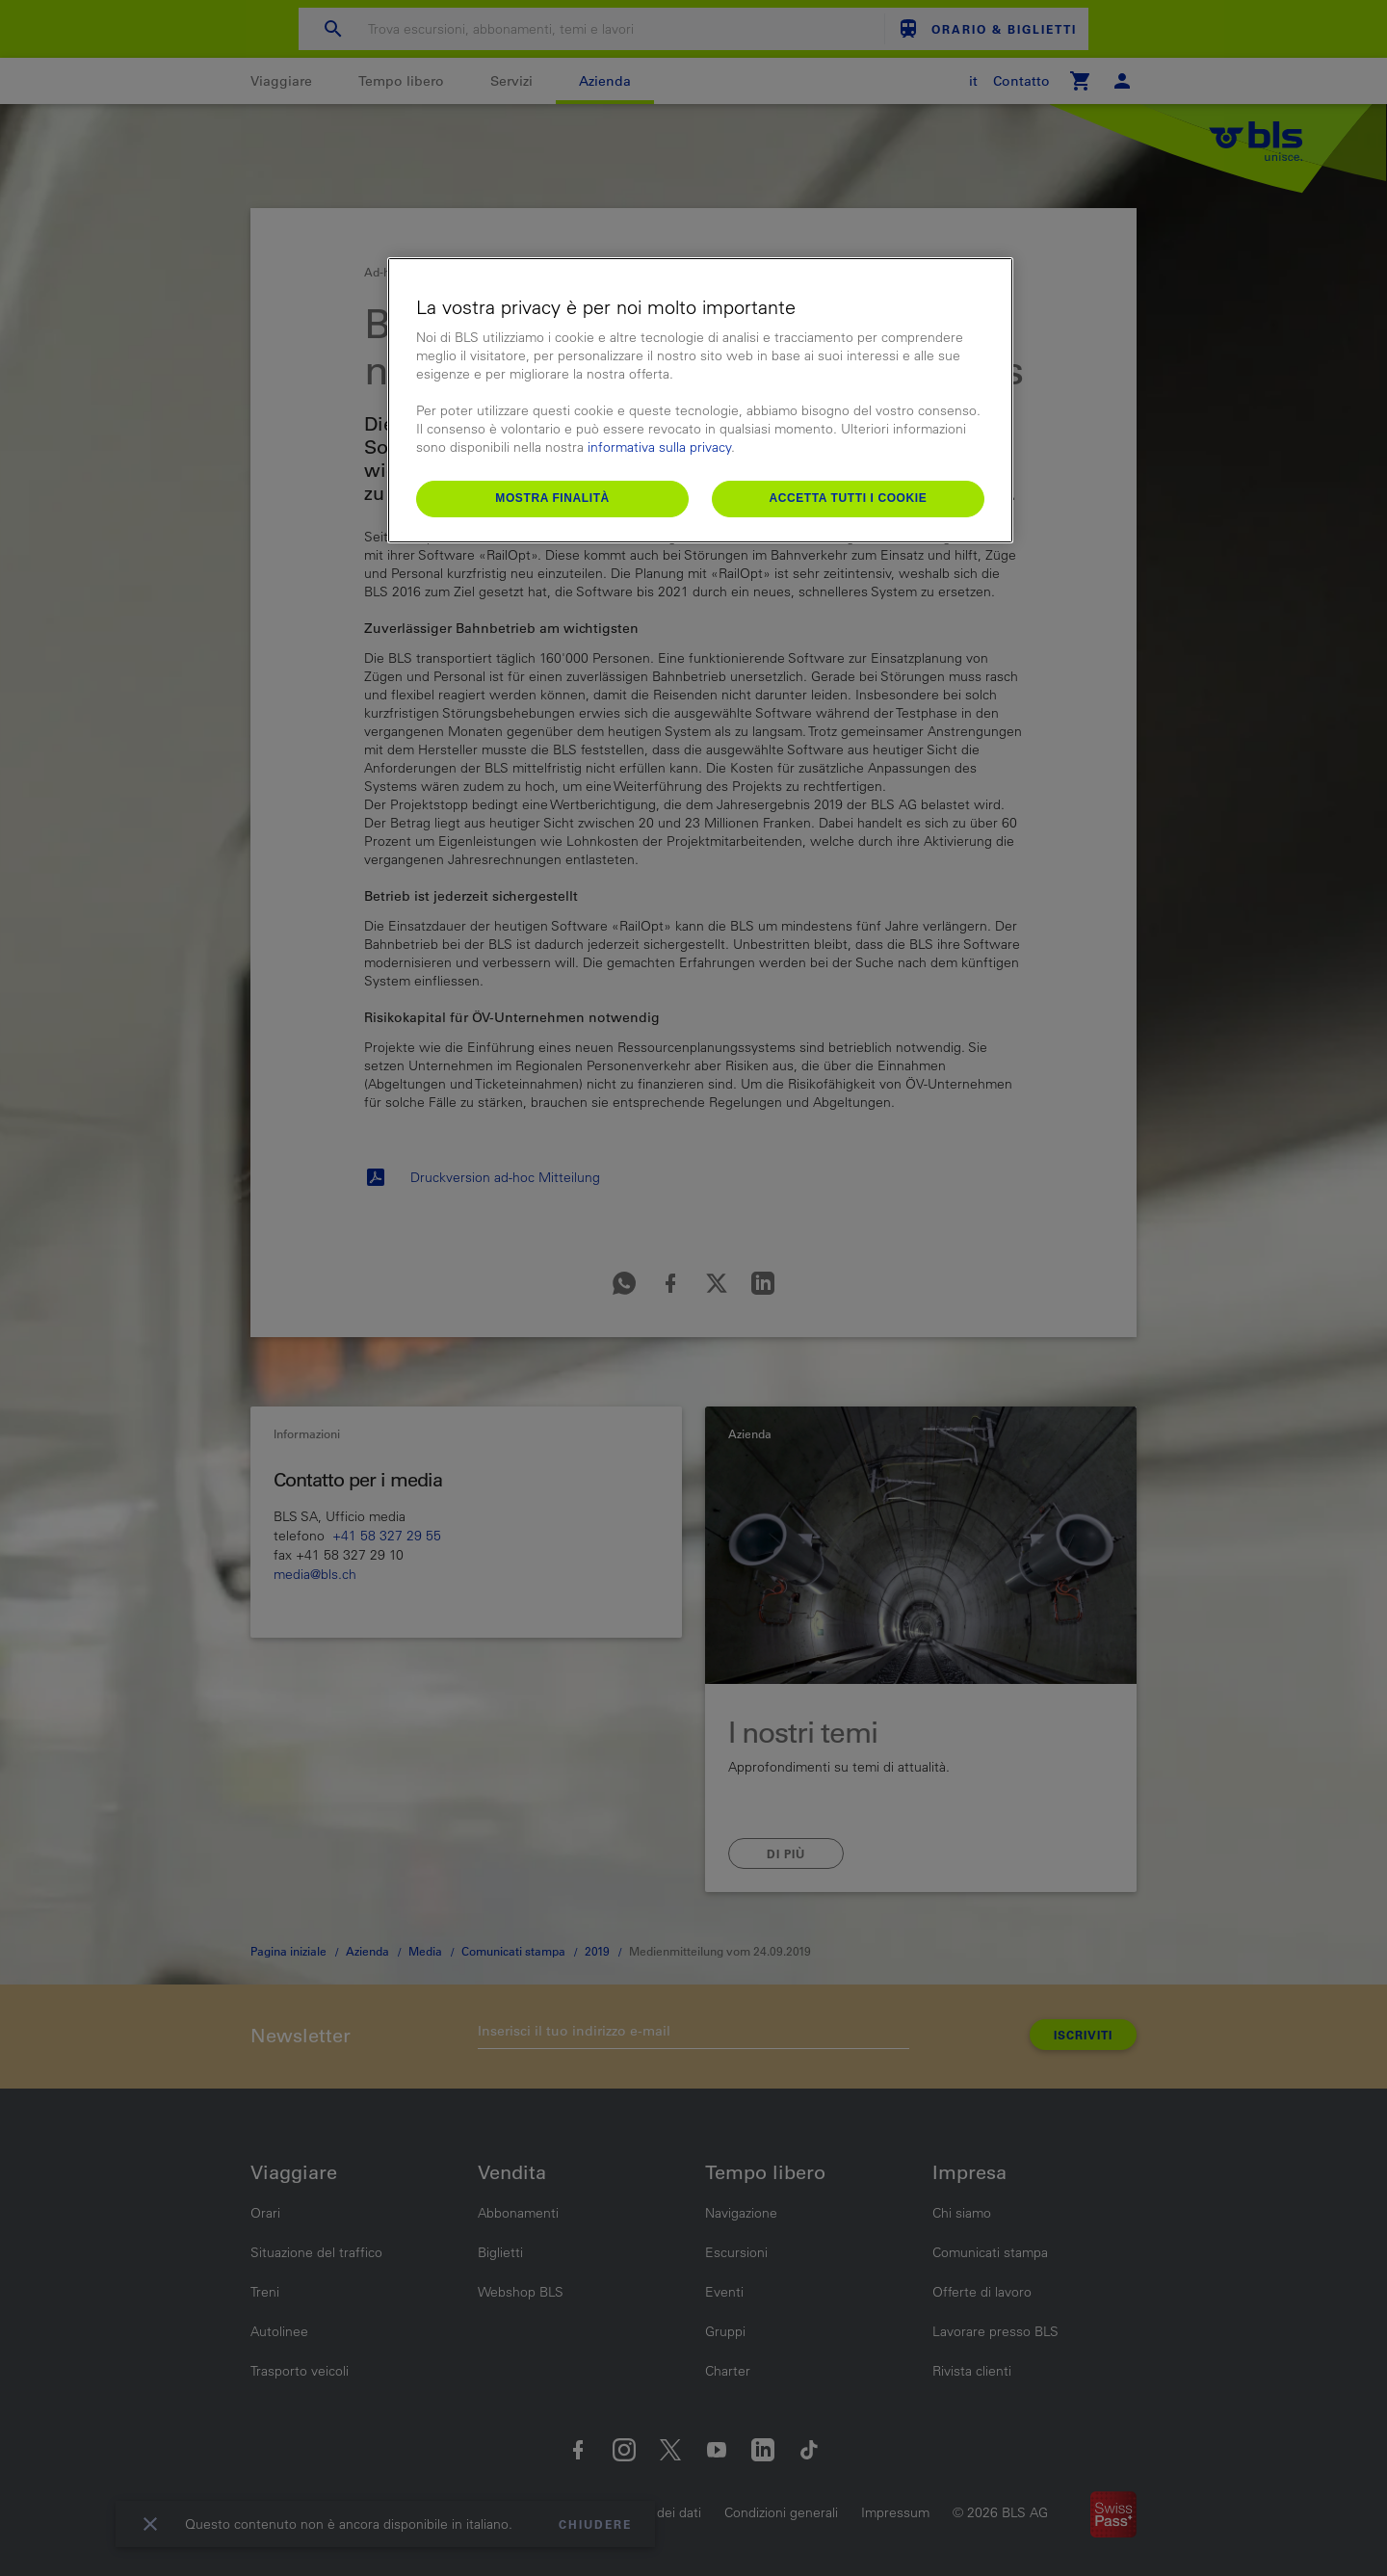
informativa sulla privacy (659, 447)
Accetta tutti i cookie (848, 498)
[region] (700, 400)
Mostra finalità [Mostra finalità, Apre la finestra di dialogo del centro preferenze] (552, 498)
